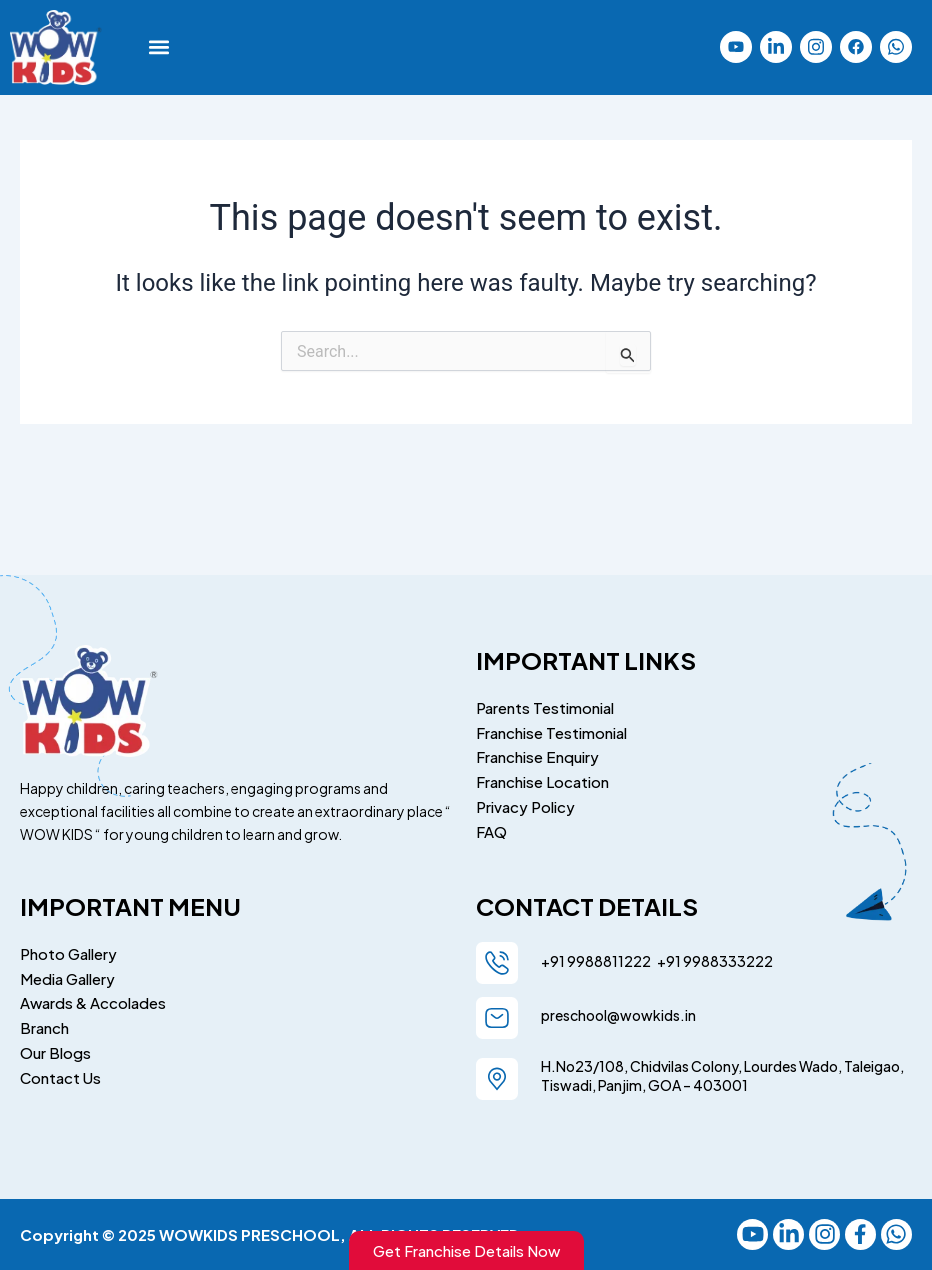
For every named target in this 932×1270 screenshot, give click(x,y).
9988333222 (727, 957)
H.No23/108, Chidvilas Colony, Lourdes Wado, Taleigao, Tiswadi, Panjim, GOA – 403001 (722, 1071)
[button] (159, 47)
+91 (667, 957)
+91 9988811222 (597, 957)
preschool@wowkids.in (618, 1011)
